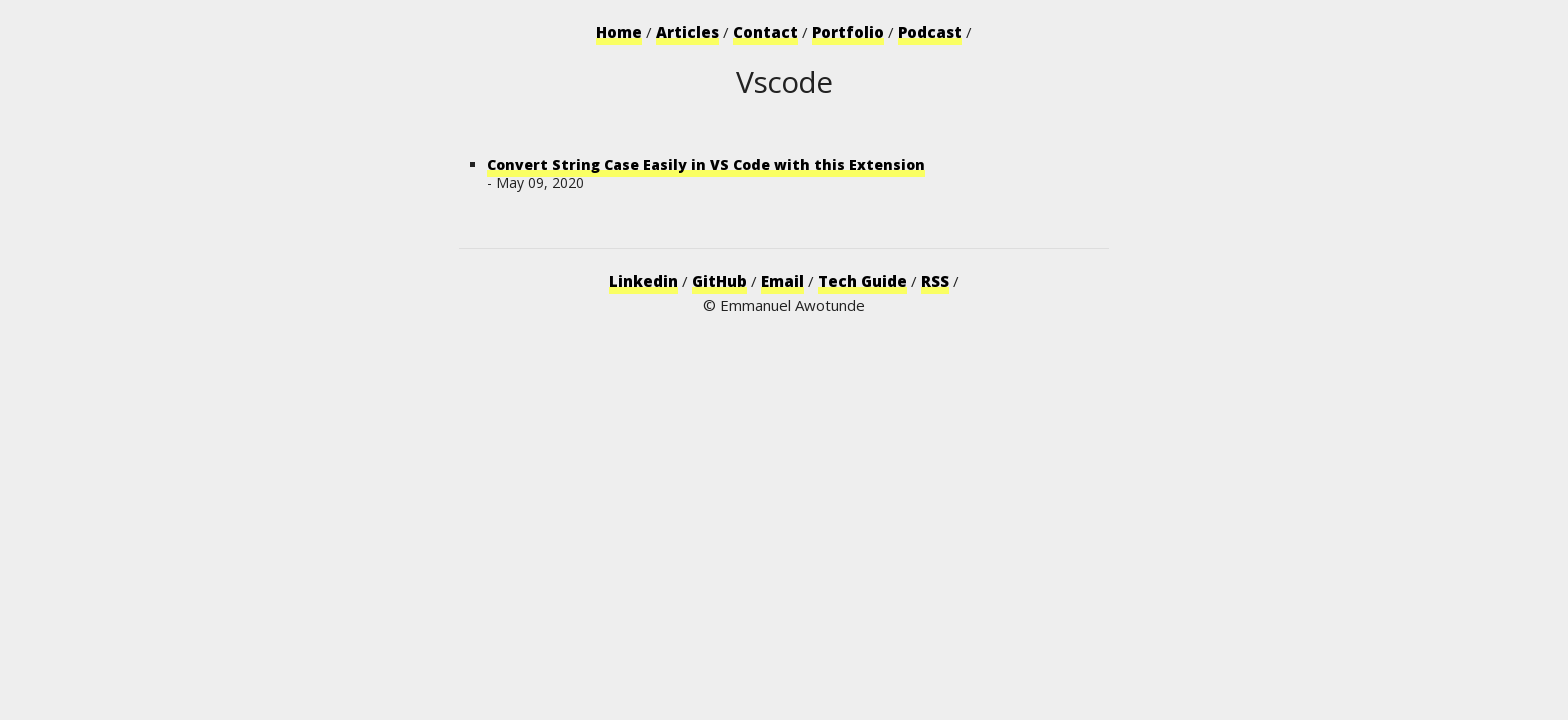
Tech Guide (862, 281)
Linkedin (643, 281)
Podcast (930, 32)
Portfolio (848, 32)
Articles (687, 32)
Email (782, 281)
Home (619, 32)
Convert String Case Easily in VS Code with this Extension (706, 164)
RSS (935, 281)
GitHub (719, 281)
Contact (765, 32)
